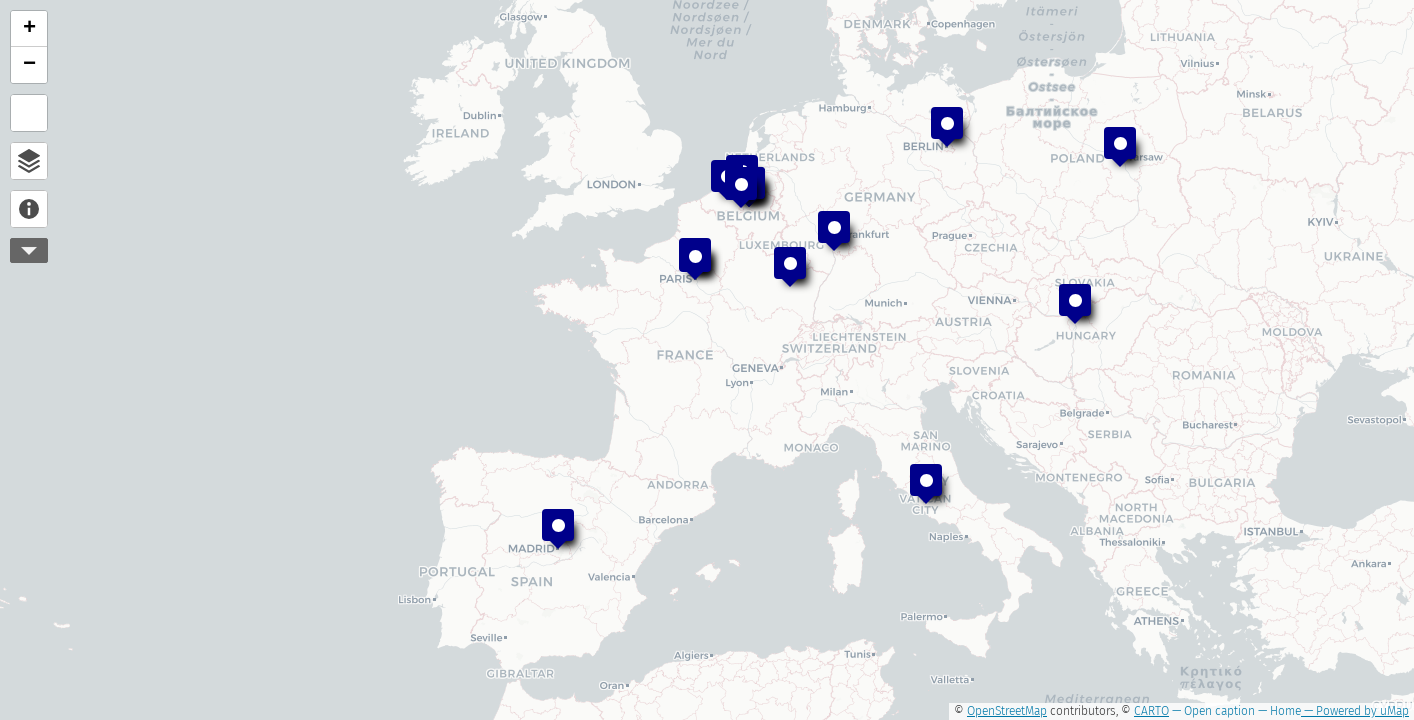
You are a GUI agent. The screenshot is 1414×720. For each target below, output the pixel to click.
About (29, 209)
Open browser (29, 161)
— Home (1278, 711)
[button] (947, 127)
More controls (29, 250)
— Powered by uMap (1355, 711)
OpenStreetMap (1007, 711)
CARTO (1151, 711)
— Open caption (1212, 711)
